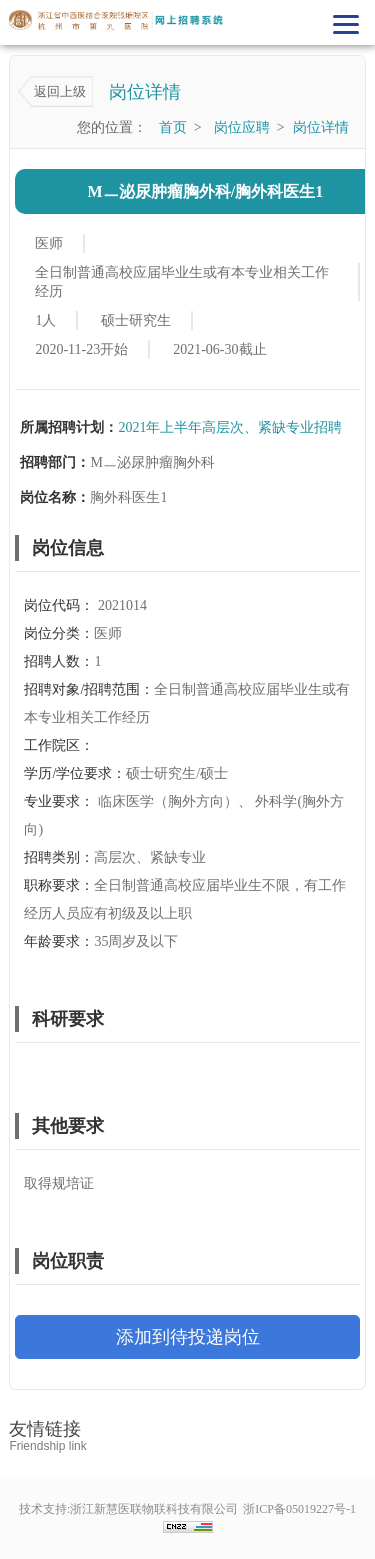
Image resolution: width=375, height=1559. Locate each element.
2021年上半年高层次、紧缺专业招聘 (230, 427)
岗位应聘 (242, 127)
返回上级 (60, 91)
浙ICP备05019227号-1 (299, 1509)
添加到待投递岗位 (188, 1337)
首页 (173, 127)
